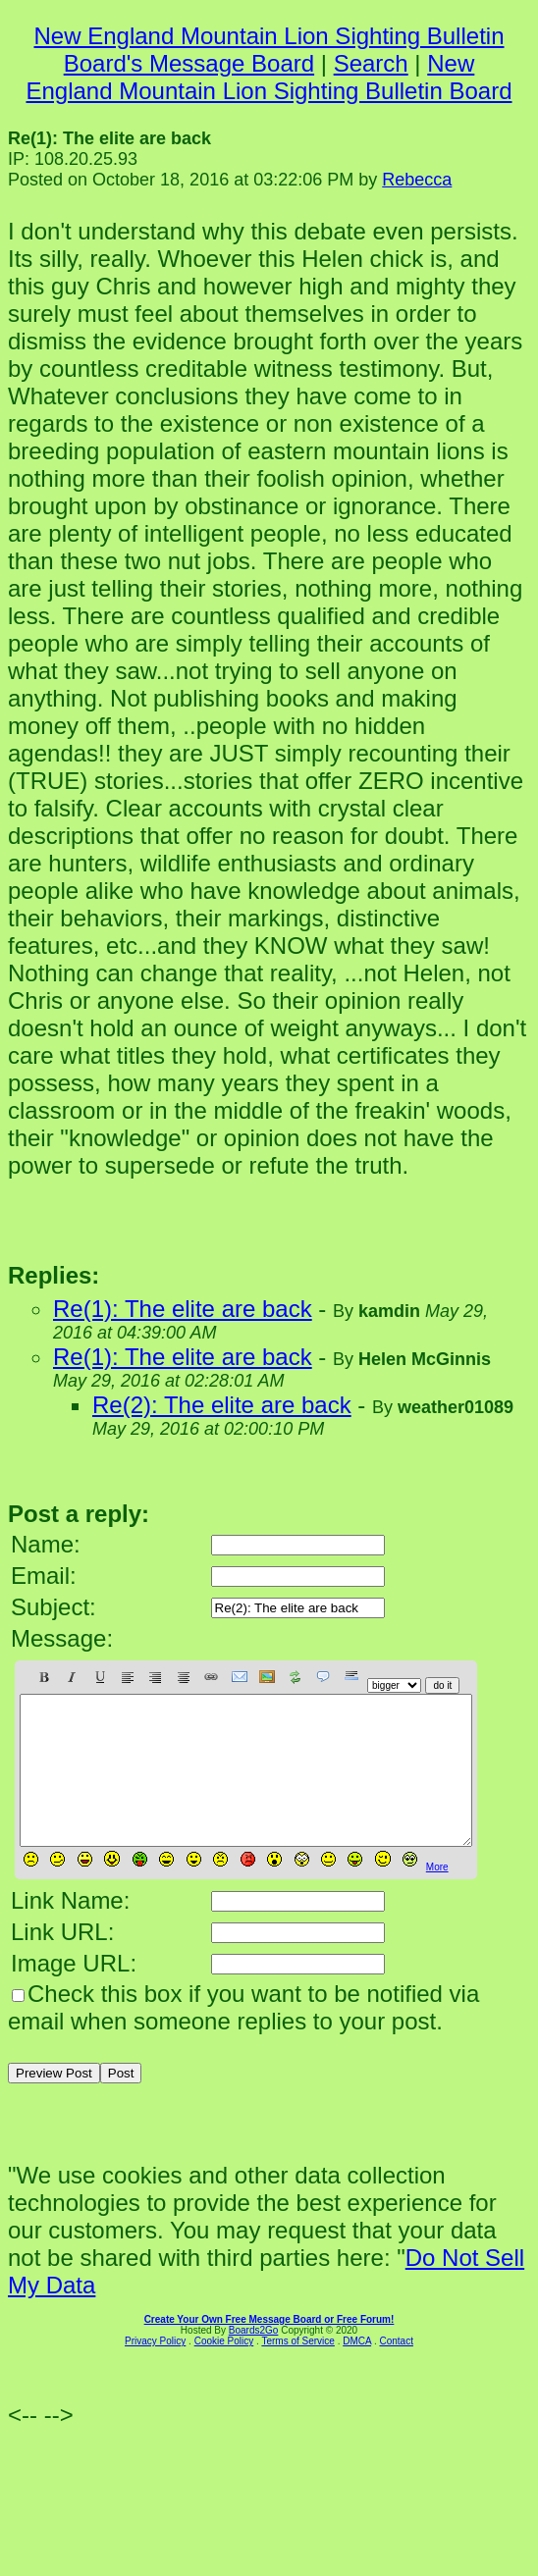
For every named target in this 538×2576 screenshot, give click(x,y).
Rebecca (417, 179)
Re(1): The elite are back (182, 1308)
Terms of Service (297, 2370)
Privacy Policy (155, 2370)
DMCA (357, 2370)
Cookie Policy (224, 2370)
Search (371, 63)
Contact (395, 2370)
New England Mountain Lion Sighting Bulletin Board (268, 77)
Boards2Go (254, 2359)
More (437, 1896)
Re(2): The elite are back (221, 1405)
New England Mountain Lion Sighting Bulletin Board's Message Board (269, 50)
